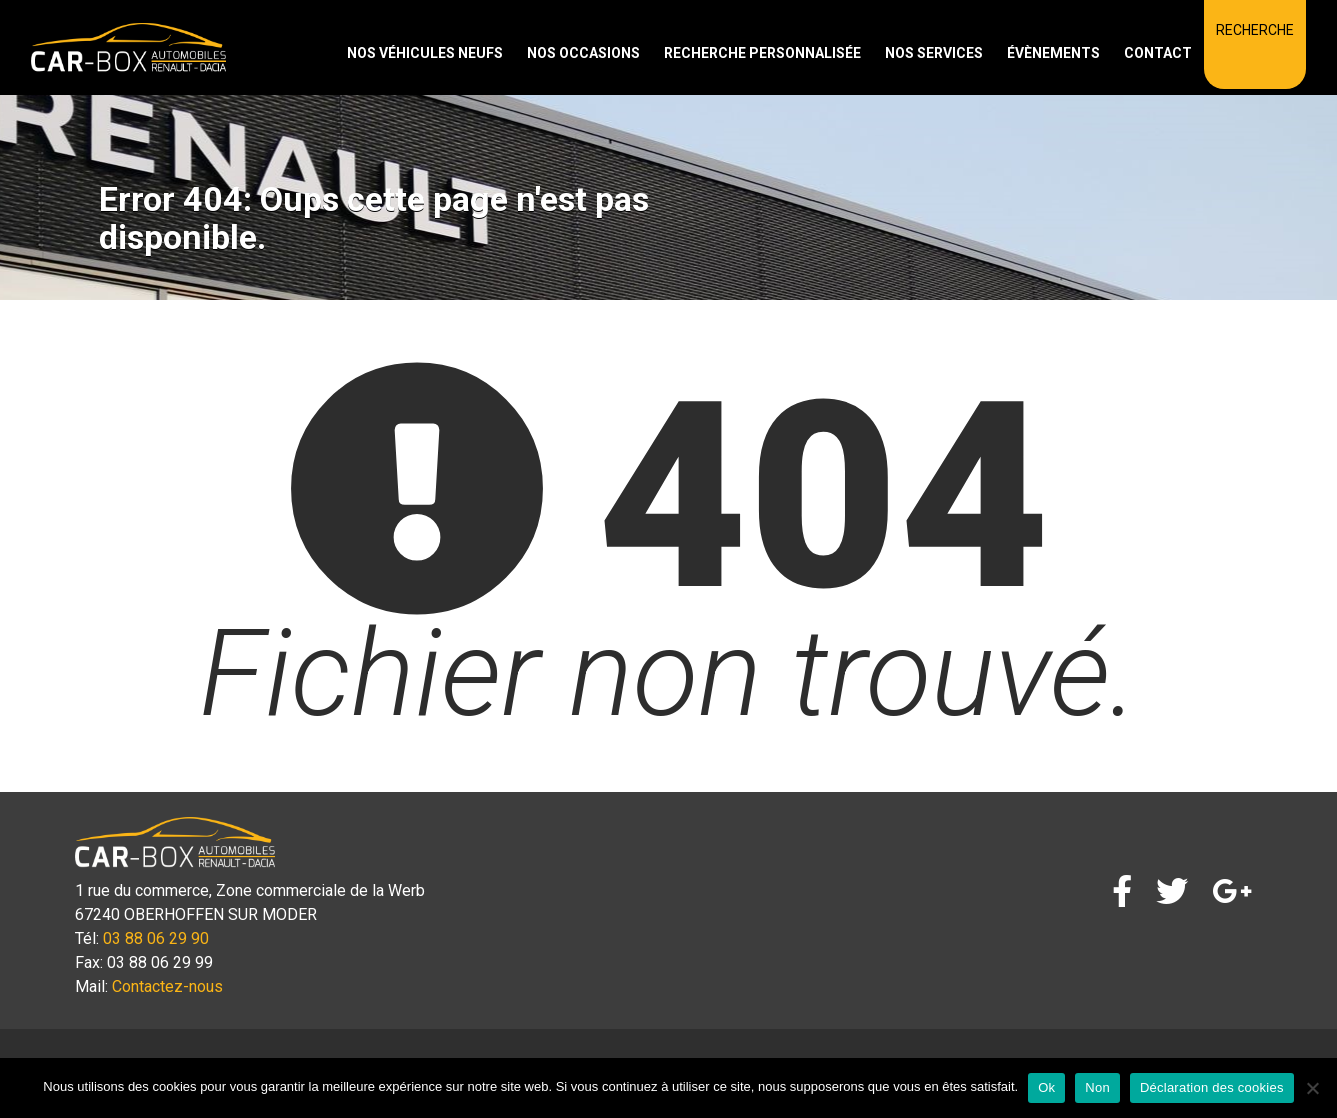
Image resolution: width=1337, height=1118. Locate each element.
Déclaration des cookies (1212, 1087)
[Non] (1312, 1088)
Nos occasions (583, 53)
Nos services (934, 53)
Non (1097, 1087)
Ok (1046, 1087)
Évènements (1053, 53)
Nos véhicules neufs (425, 53)
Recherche (1255, 30)
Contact (1158, 53)
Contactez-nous (167, 986)
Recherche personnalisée (762, 53)
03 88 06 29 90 (156, 938)
